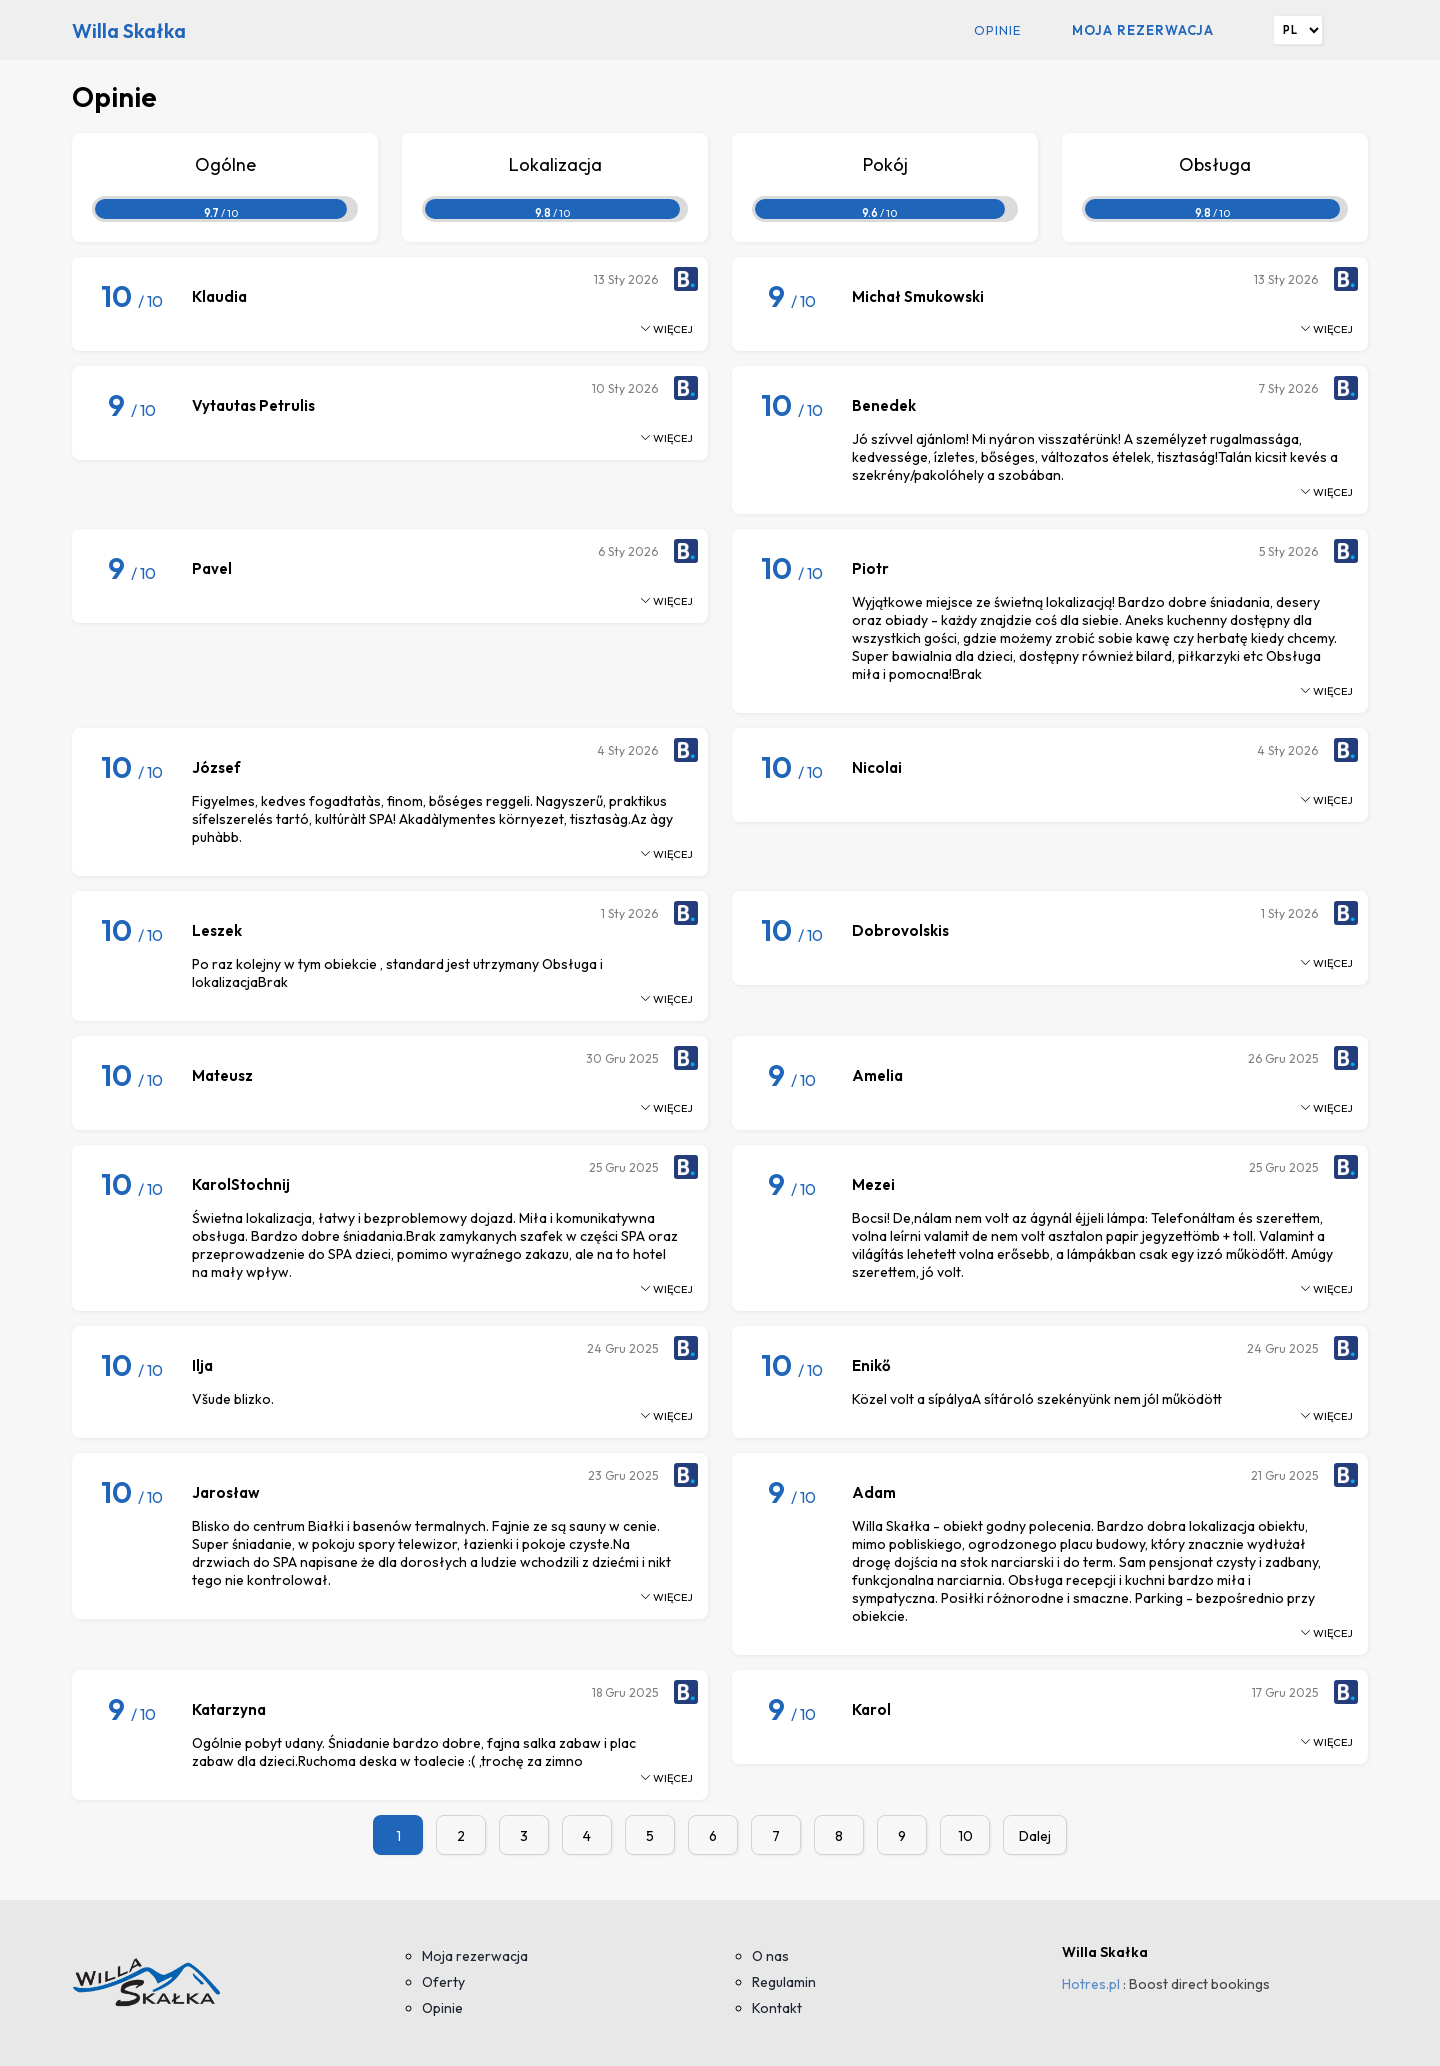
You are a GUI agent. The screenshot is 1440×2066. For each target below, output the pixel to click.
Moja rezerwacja (1143, 30)
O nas (770, 1956)
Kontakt (777, 2008)
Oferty (443, 1982)
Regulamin (784, 1982)
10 (965, 1836)
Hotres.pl (1091, 1984)
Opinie (997, 30)
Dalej (1035, 1836)
